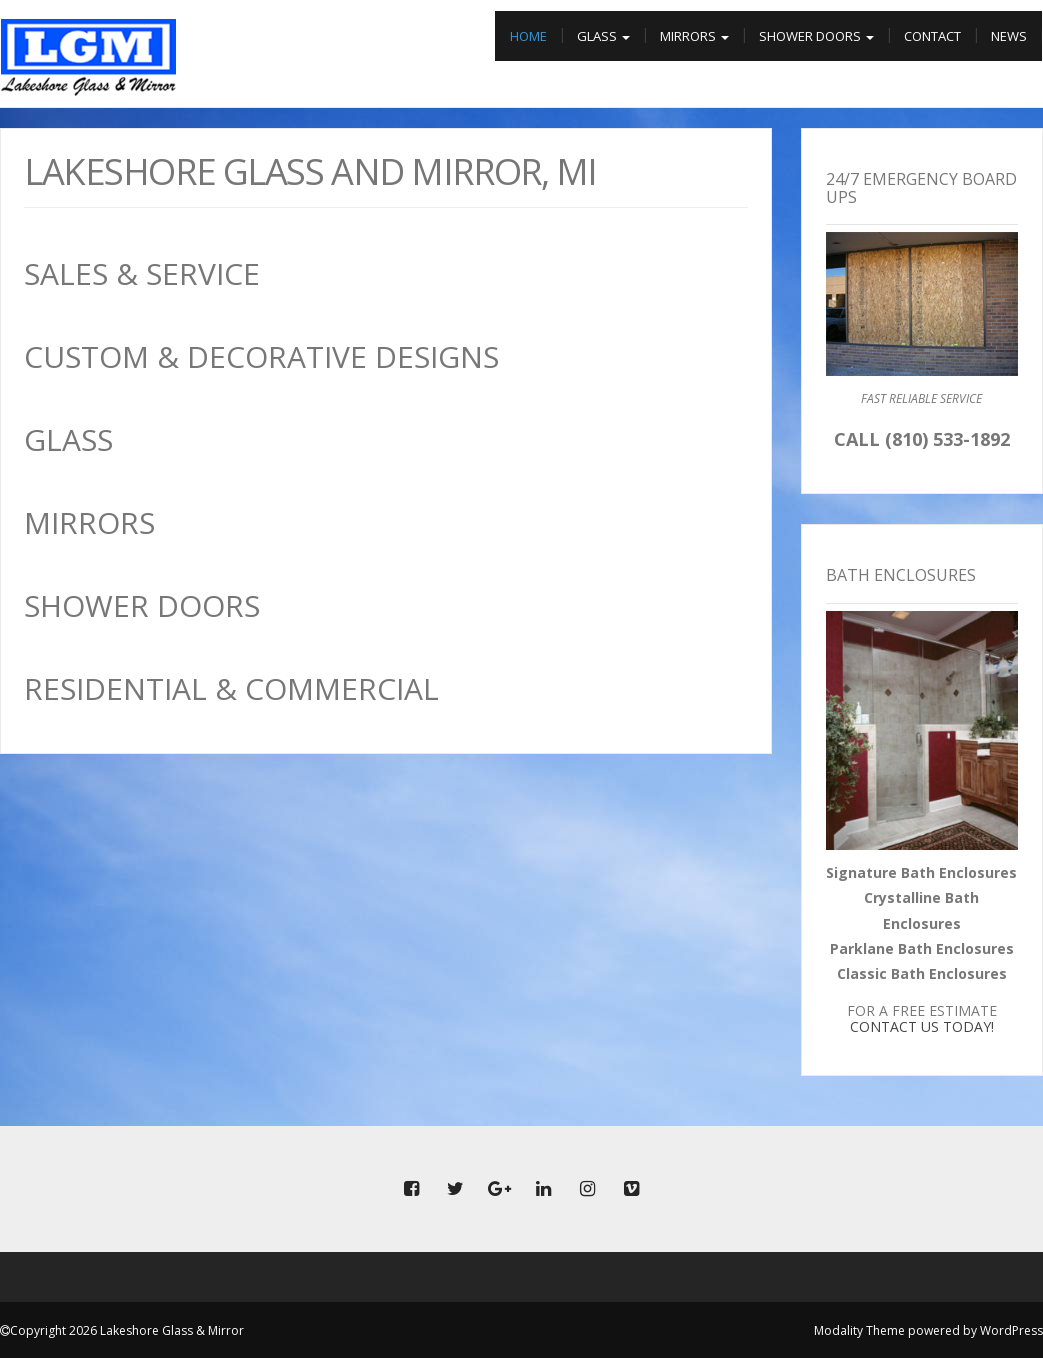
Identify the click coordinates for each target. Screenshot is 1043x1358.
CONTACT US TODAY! (922, 1026)
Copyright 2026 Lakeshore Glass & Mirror (127, 1330)
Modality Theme (859, 1330)
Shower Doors (816, 36)
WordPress (1011, 1330)
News (1009, 36)
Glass (603, 36)
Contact (932, 36)
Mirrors (694, 36)
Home (528, 36)
